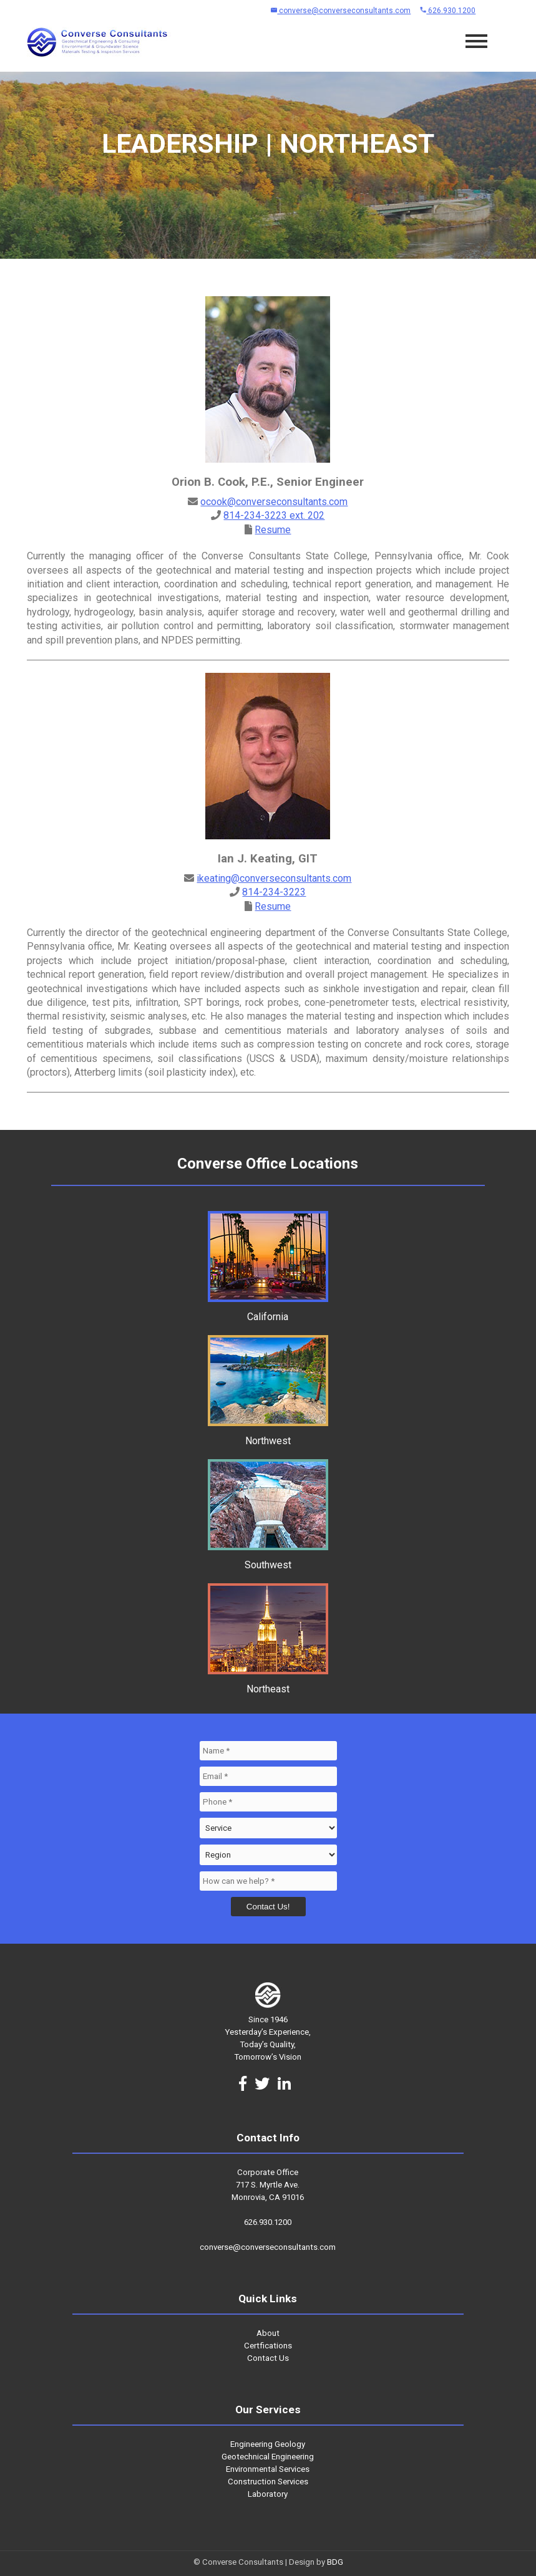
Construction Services (268, 2481)
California (268, 1311)
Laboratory (268, 2494)
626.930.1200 (447, 10)
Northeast (268, 1683)
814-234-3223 (274, 892)
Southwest (268, 1559)
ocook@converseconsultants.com (274, 502)
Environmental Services (267, 2469)
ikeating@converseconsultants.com (274, 878)
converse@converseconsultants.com (341, 10)
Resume (273, 530)
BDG (335, 2562)
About (268, 2333)
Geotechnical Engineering (268, 2456)
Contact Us (268, 2358)
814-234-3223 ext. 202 (273, 515)
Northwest (268, 1435)
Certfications (268, 2345)
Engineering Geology (267, 2444)
